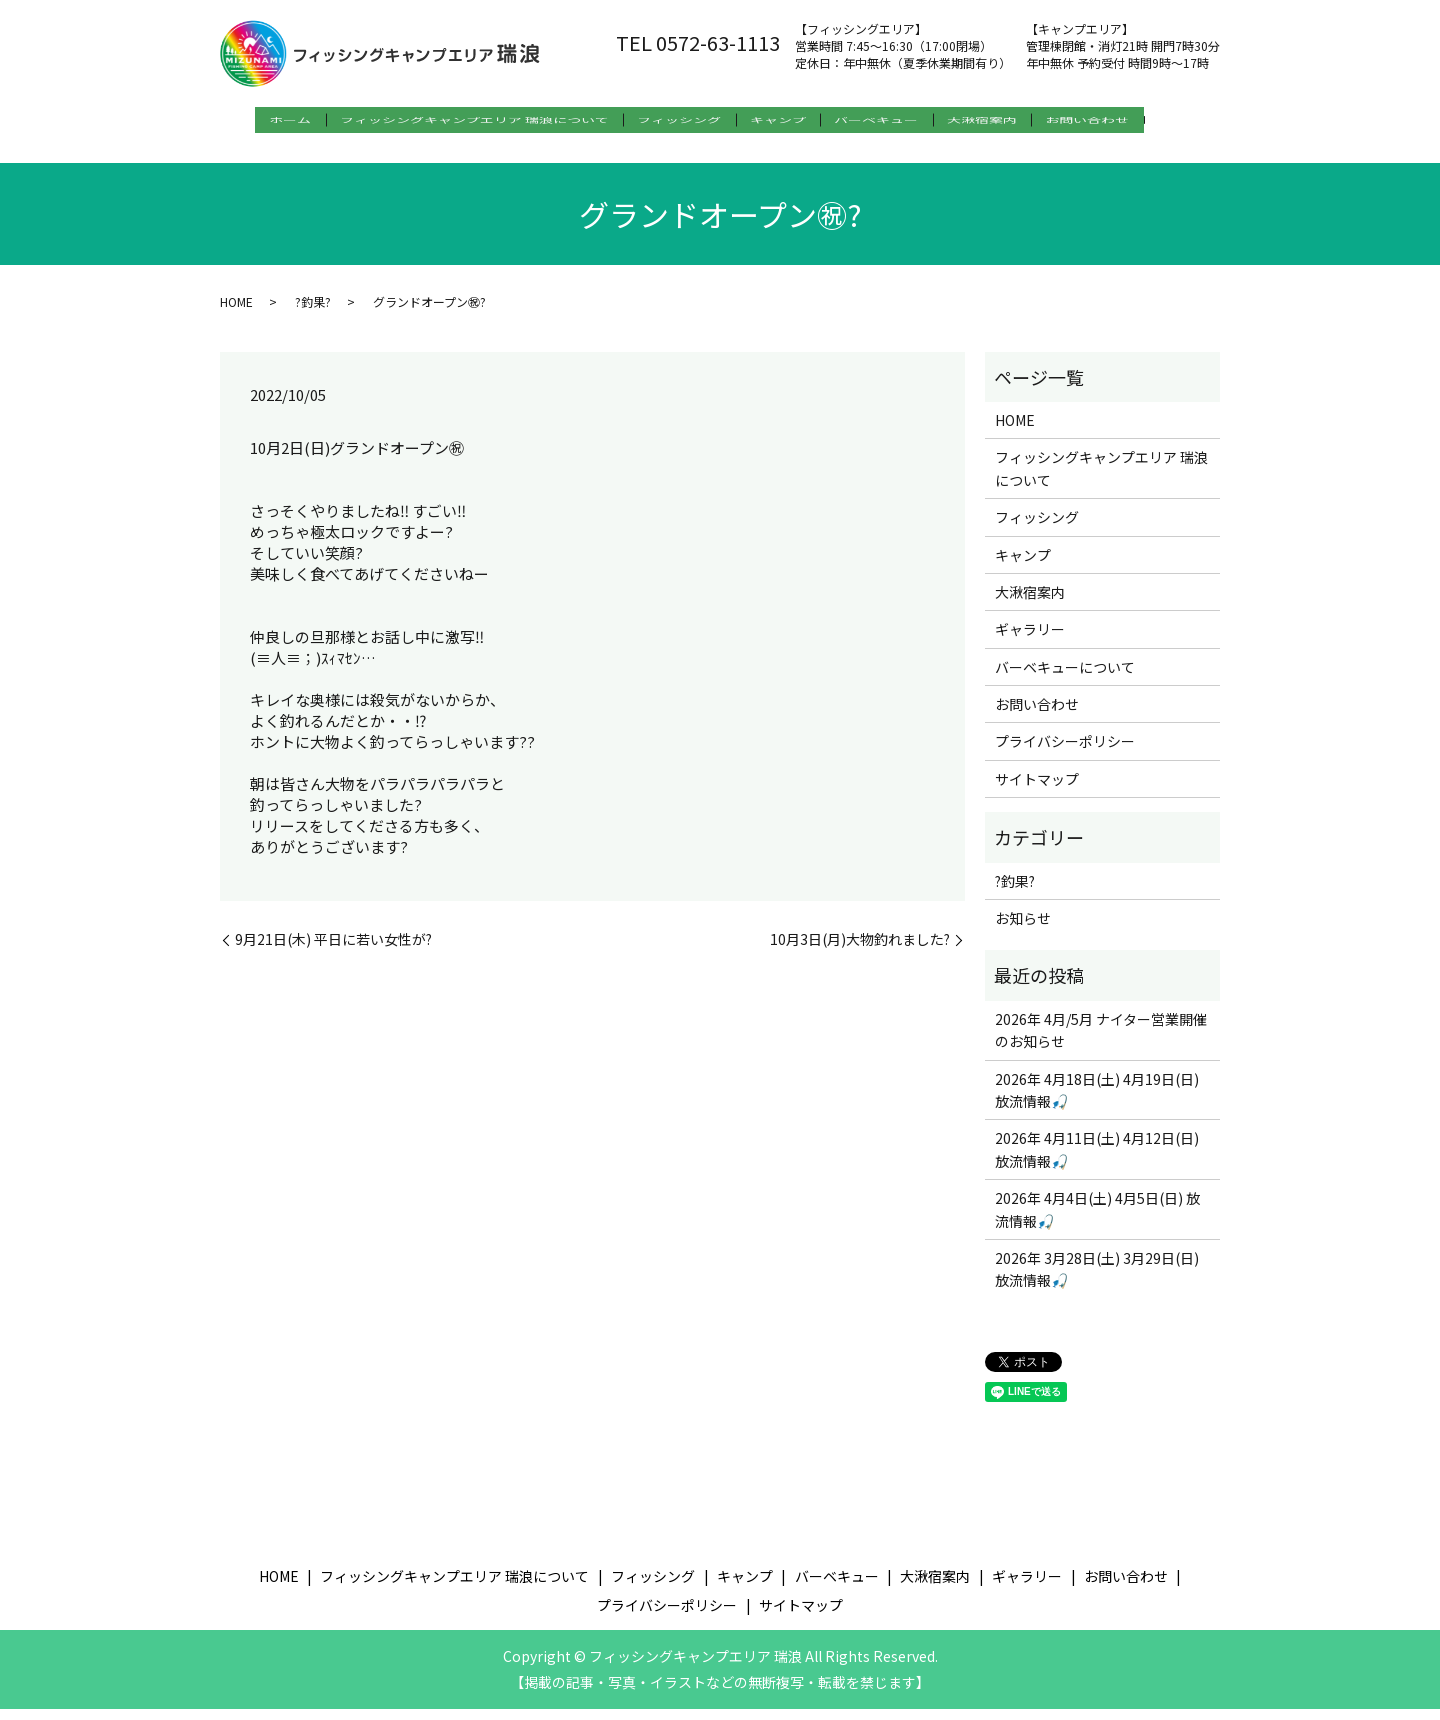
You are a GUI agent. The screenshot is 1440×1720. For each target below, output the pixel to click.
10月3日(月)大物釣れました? (860, 950)
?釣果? (313, 311)
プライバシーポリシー (1065, 752)
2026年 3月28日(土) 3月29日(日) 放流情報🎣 (1097, 1280)
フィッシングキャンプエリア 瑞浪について (459, 121)
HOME (236, 311)
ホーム (262, 121)
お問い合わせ (1140, 121)
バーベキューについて (1065, 677)
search (241, 153)
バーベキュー (902, 121)
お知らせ (1023, 929)
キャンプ (790, 121)
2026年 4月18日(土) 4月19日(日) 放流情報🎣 (1097, 1100)
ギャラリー (1030, 640)
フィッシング (678, 121)
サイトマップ (1037, 790)
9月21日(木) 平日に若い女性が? (333, 950)
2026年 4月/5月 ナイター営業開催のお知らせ (1101, 1041)
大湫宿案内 (1021, 121)
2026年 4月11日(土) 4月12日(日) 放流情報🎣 (1097, 1160)
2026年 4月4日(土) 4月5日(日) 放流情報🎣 (1097, 1220)
